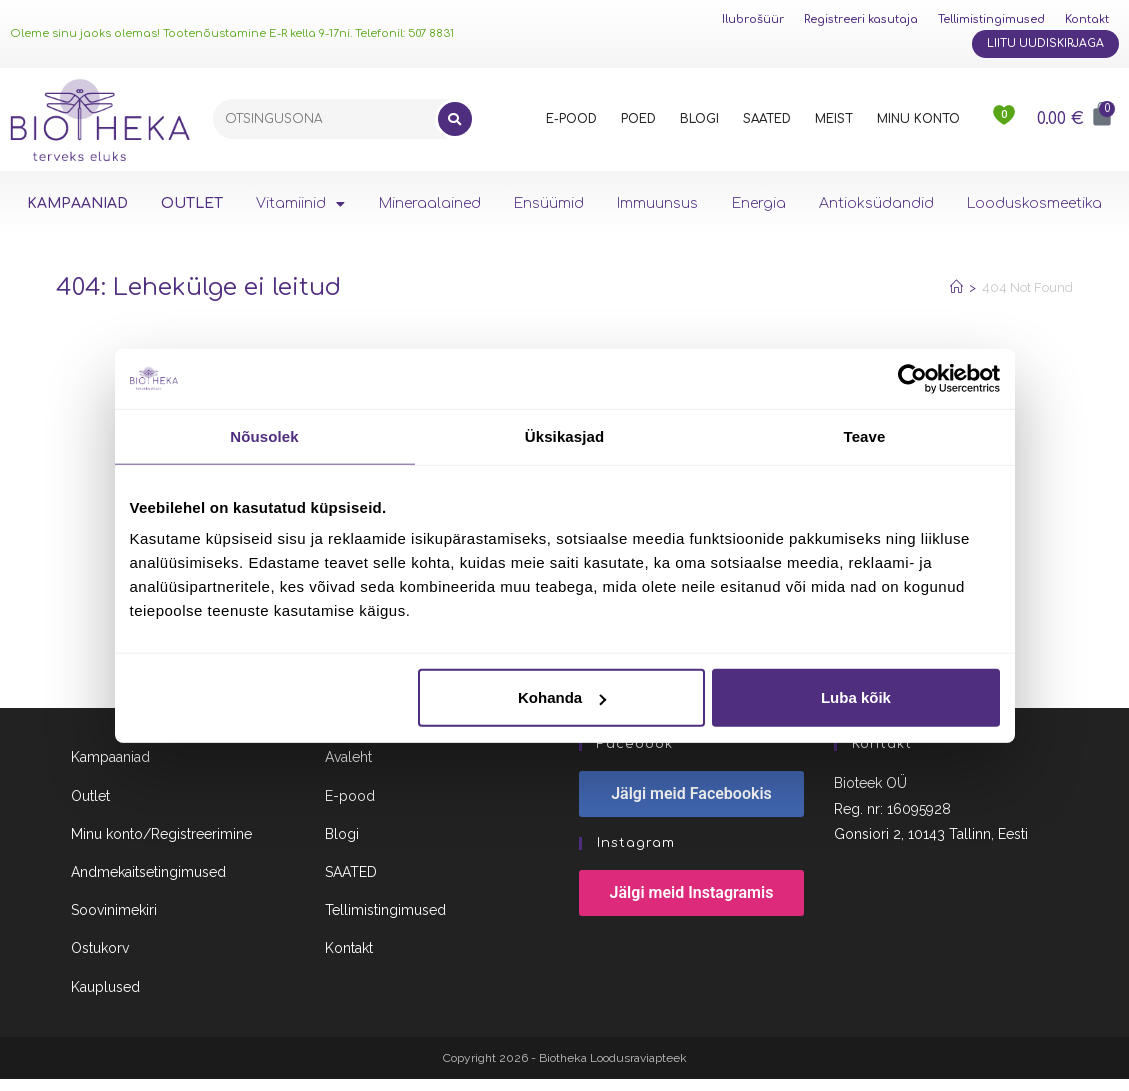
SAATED (767, 119)
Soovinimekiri (114, 922)
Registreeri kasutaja (861, 19)
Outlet (90, 808)
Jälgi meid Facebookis (691, 806)
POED (638, 119)
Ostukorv (100, 961)
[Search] (455, 119)
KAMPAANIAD (77, 203)
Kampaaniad (110, 770)
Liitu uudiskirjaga (1045, 43)
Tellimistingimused (991, 19)
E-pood (350, 808)
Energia (759, 203)
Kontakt (1087, 19)
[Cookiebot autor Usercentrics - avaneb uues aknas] (912, 378)
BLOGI (699, 119)
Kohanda (562, 697)
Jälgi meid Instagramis (692, 905)
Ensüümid (549, 203)
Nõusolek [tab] (264, 435)
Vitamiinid (300, 204)
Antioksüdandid (876, 203)
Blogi (342, 846)
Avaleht (348, 770)
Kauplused (105, 999)
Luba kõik (856, 697)
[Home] (956, 287)
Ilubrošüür (753, 19)
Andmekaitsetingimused (148, 884)
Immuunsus (657, 203)
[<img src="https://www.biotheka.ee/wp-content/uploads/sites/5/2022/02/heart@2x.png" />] (1005, 119)
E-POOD (571, 119)
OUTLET (192, 203)
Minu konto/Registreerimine (161, 846)
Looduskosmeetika (1034, 203)
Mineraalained (430, 203)
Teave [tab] (865, 435)
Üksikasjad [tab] (564, 435)
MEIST (834, 119)
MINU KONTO (918, 119)
